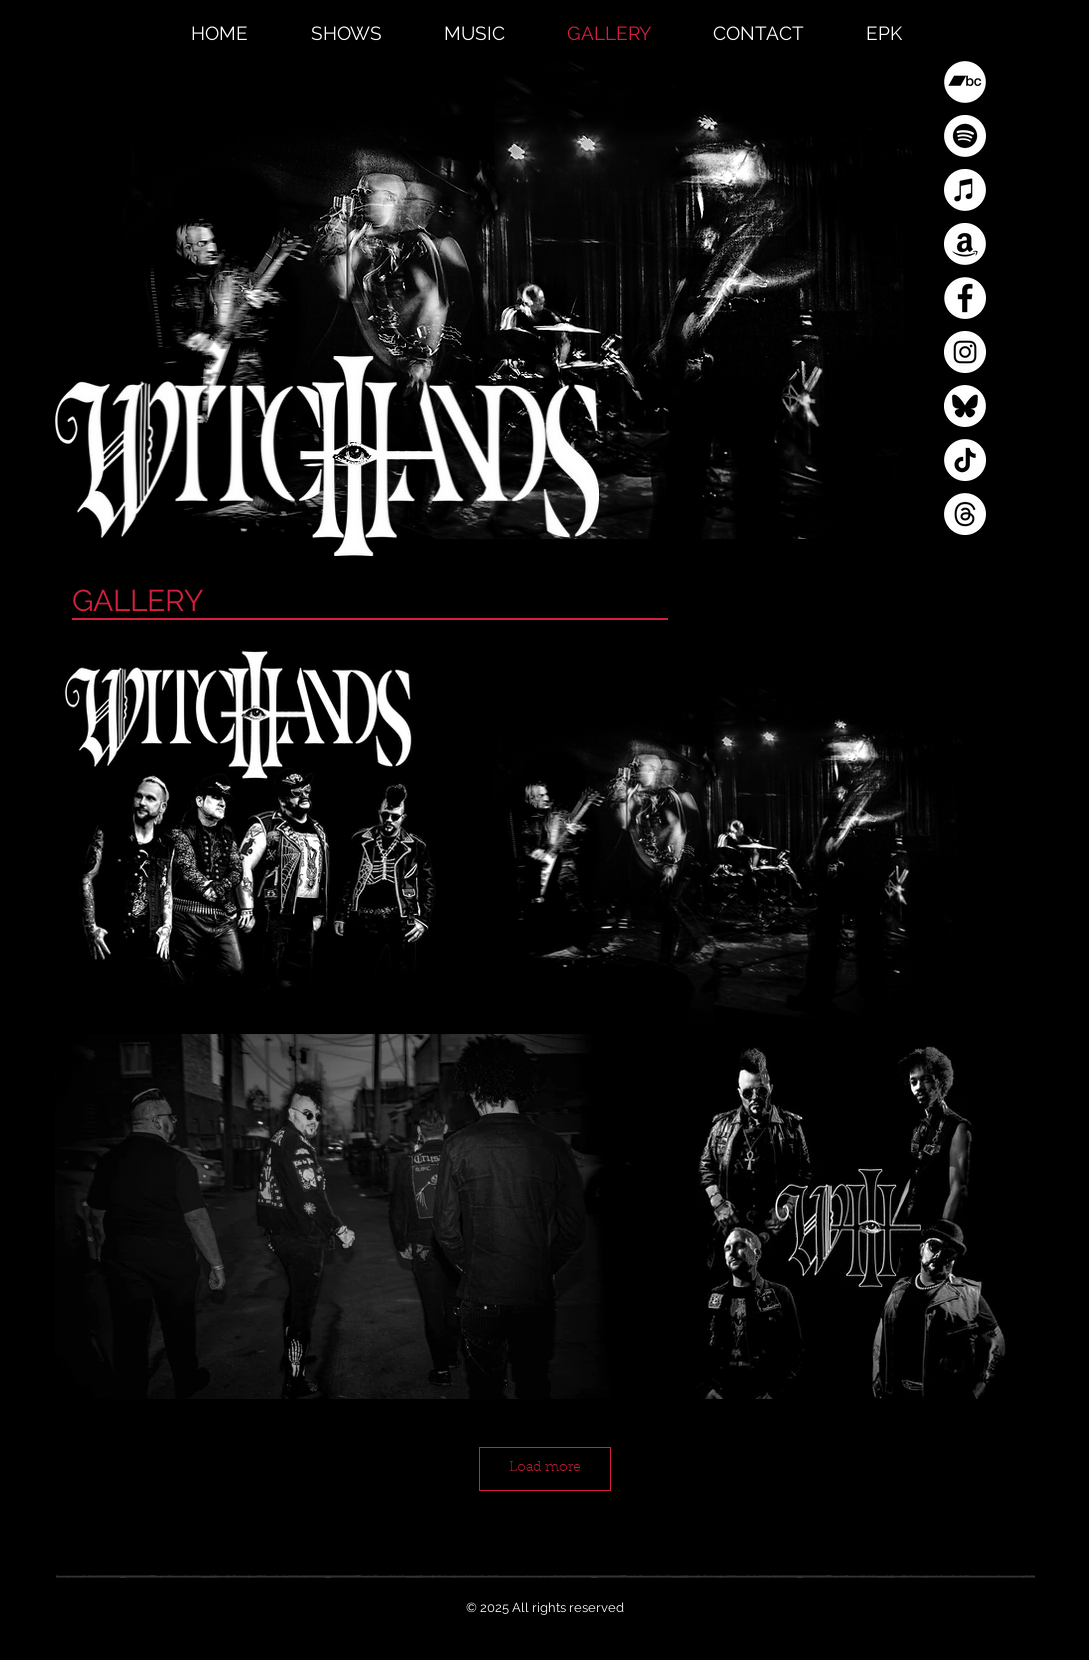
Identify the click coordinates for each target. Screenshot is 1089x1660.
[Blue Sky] (965, 406)
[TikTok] (965, 460)
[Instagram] (965, 352)
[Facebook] (965, 298)
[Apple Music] (965, 190)
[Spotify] (965, 136)
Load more (545, 1468)
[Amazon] (965, 244)
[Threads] (965, 514)
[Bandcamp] (965, 82)
